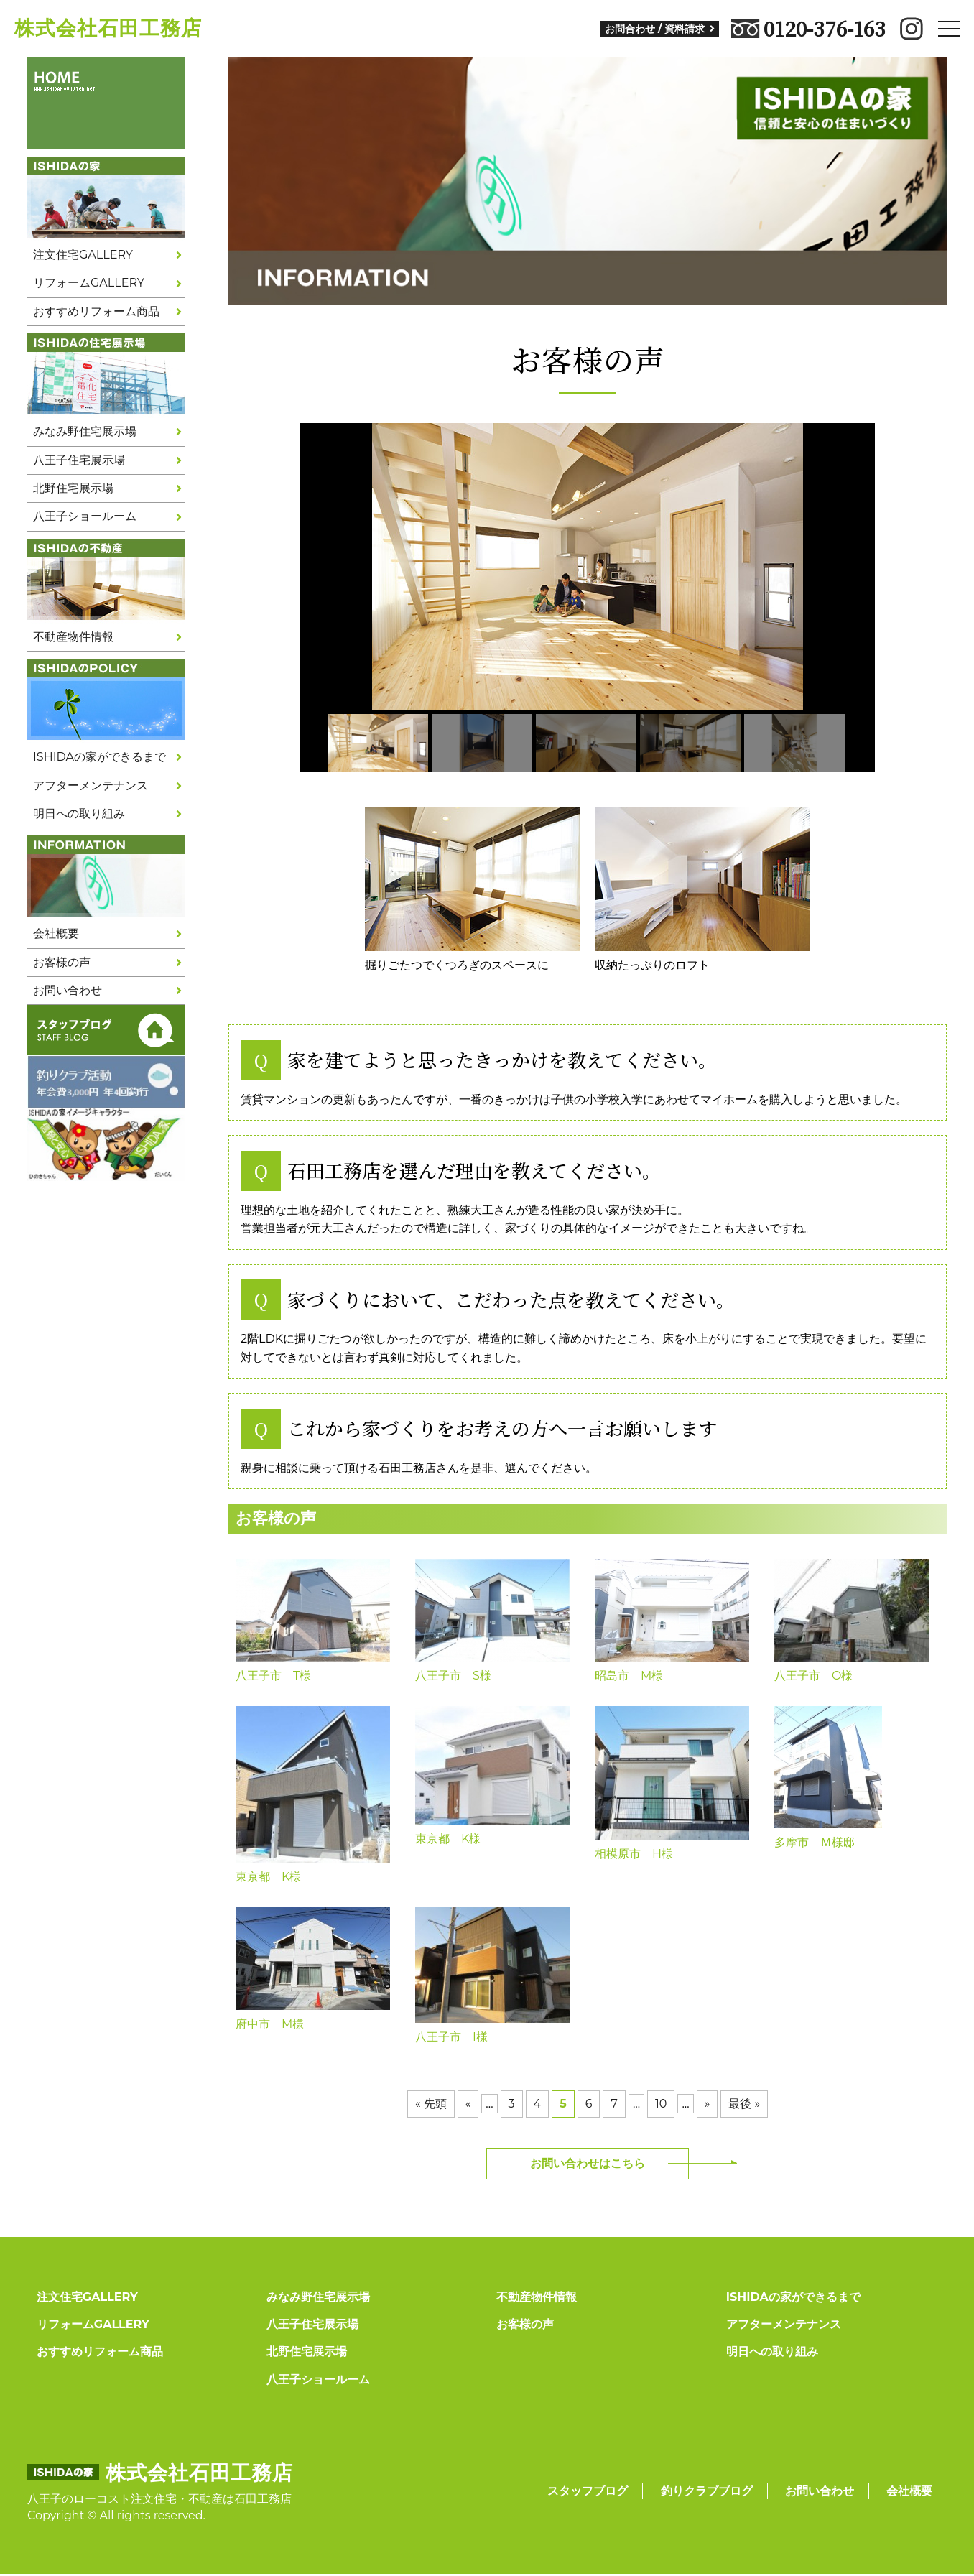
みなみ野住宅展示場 (84, 431)
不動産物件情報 (73, 637)
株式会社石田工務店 (108, 28)
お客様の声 (62, 962)
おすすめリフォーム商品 (96, 311)
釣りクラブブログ (707, 2491)
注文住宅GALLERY (83, 254)
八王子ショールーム (84, 516)
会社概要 (56, 933)
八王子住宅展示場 (79, 460)
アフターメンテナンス (90, 785)
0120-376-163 (808, 29)
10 (661, 2104)
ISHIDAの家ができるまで (99, 757)
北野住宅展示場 (73, 488)
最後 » (744, 2104)
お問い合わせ (67, 990)
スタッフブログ (587, 2491)
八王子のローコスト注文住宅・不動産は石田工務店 (159, 2499)
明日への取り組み (79, 813)
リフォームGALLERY (88, 282)
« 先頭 (431, 2104)
